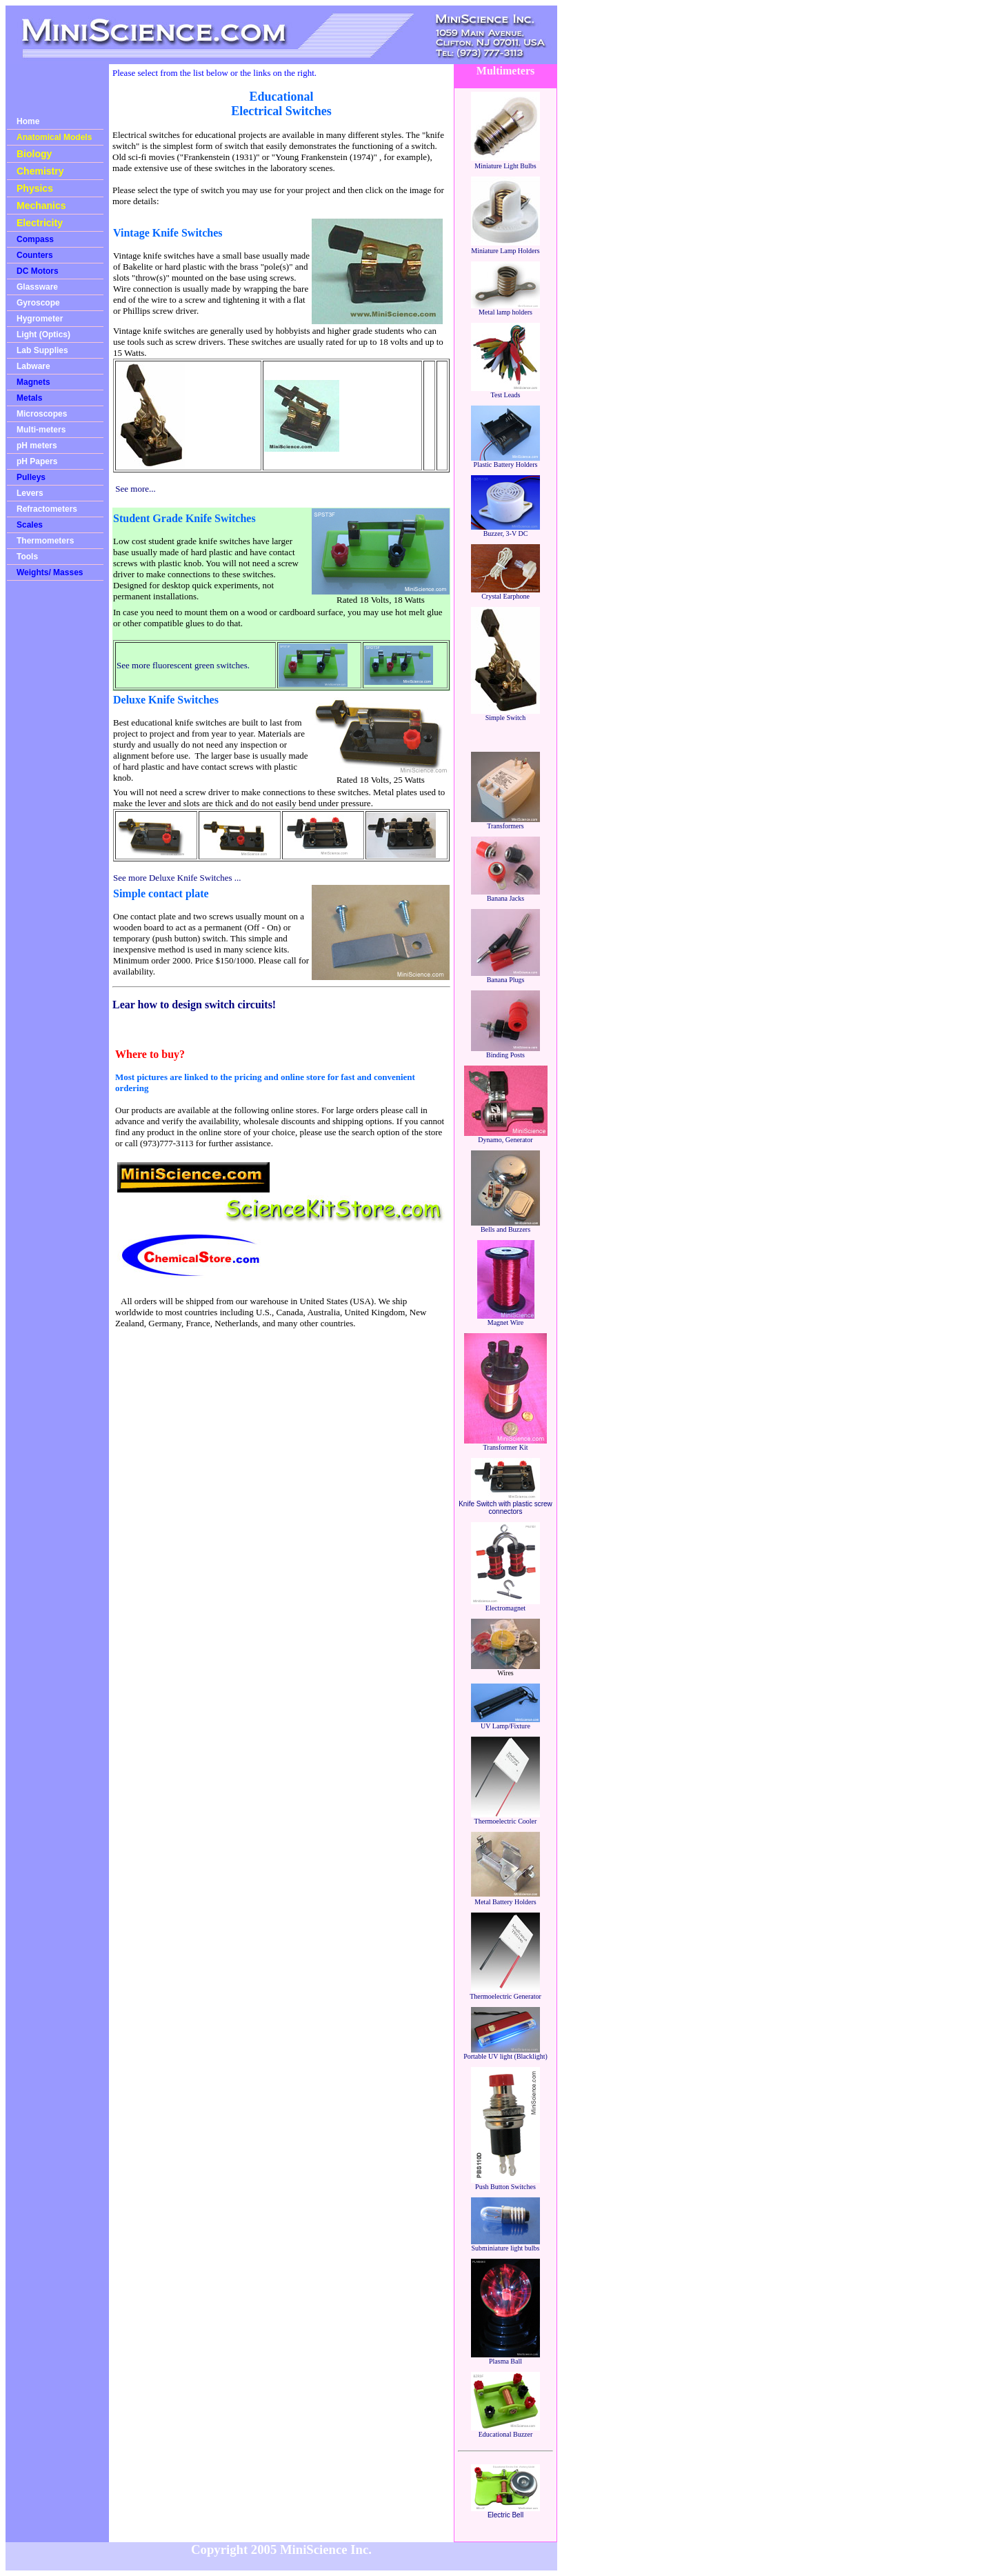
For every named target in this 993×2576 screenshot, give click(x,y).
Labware (33, 366)
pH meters (37, 445)
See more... (135, 488)
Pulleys (31, 477)
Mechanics (41, 205)
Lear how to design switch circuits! (194, 1004)
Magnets (33, 382)
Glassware (37, 287)
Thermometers (45, 541)
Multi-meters (41, 430)
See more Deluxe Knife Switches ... (177, 877)
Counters (35, 255)
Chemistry (40, 171)
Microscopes (42, 414)
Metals (29, 398)
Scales (30, 525)
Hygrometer (40, 318)
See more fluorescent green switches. (183, 665)
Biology (34, 153)
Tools (27, 556)
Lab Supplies (42, 350)
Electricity (40, 222)
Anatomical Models (54, 137)
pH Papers (37, 461)
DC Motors (38, 271)
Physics (35, 188)
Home (28, 121)
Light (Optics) (43, 334)
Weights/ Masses (50, 572)
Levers (30, 493)
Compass (35, 239)
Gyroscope (38, 303)
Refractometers (47, 509)
